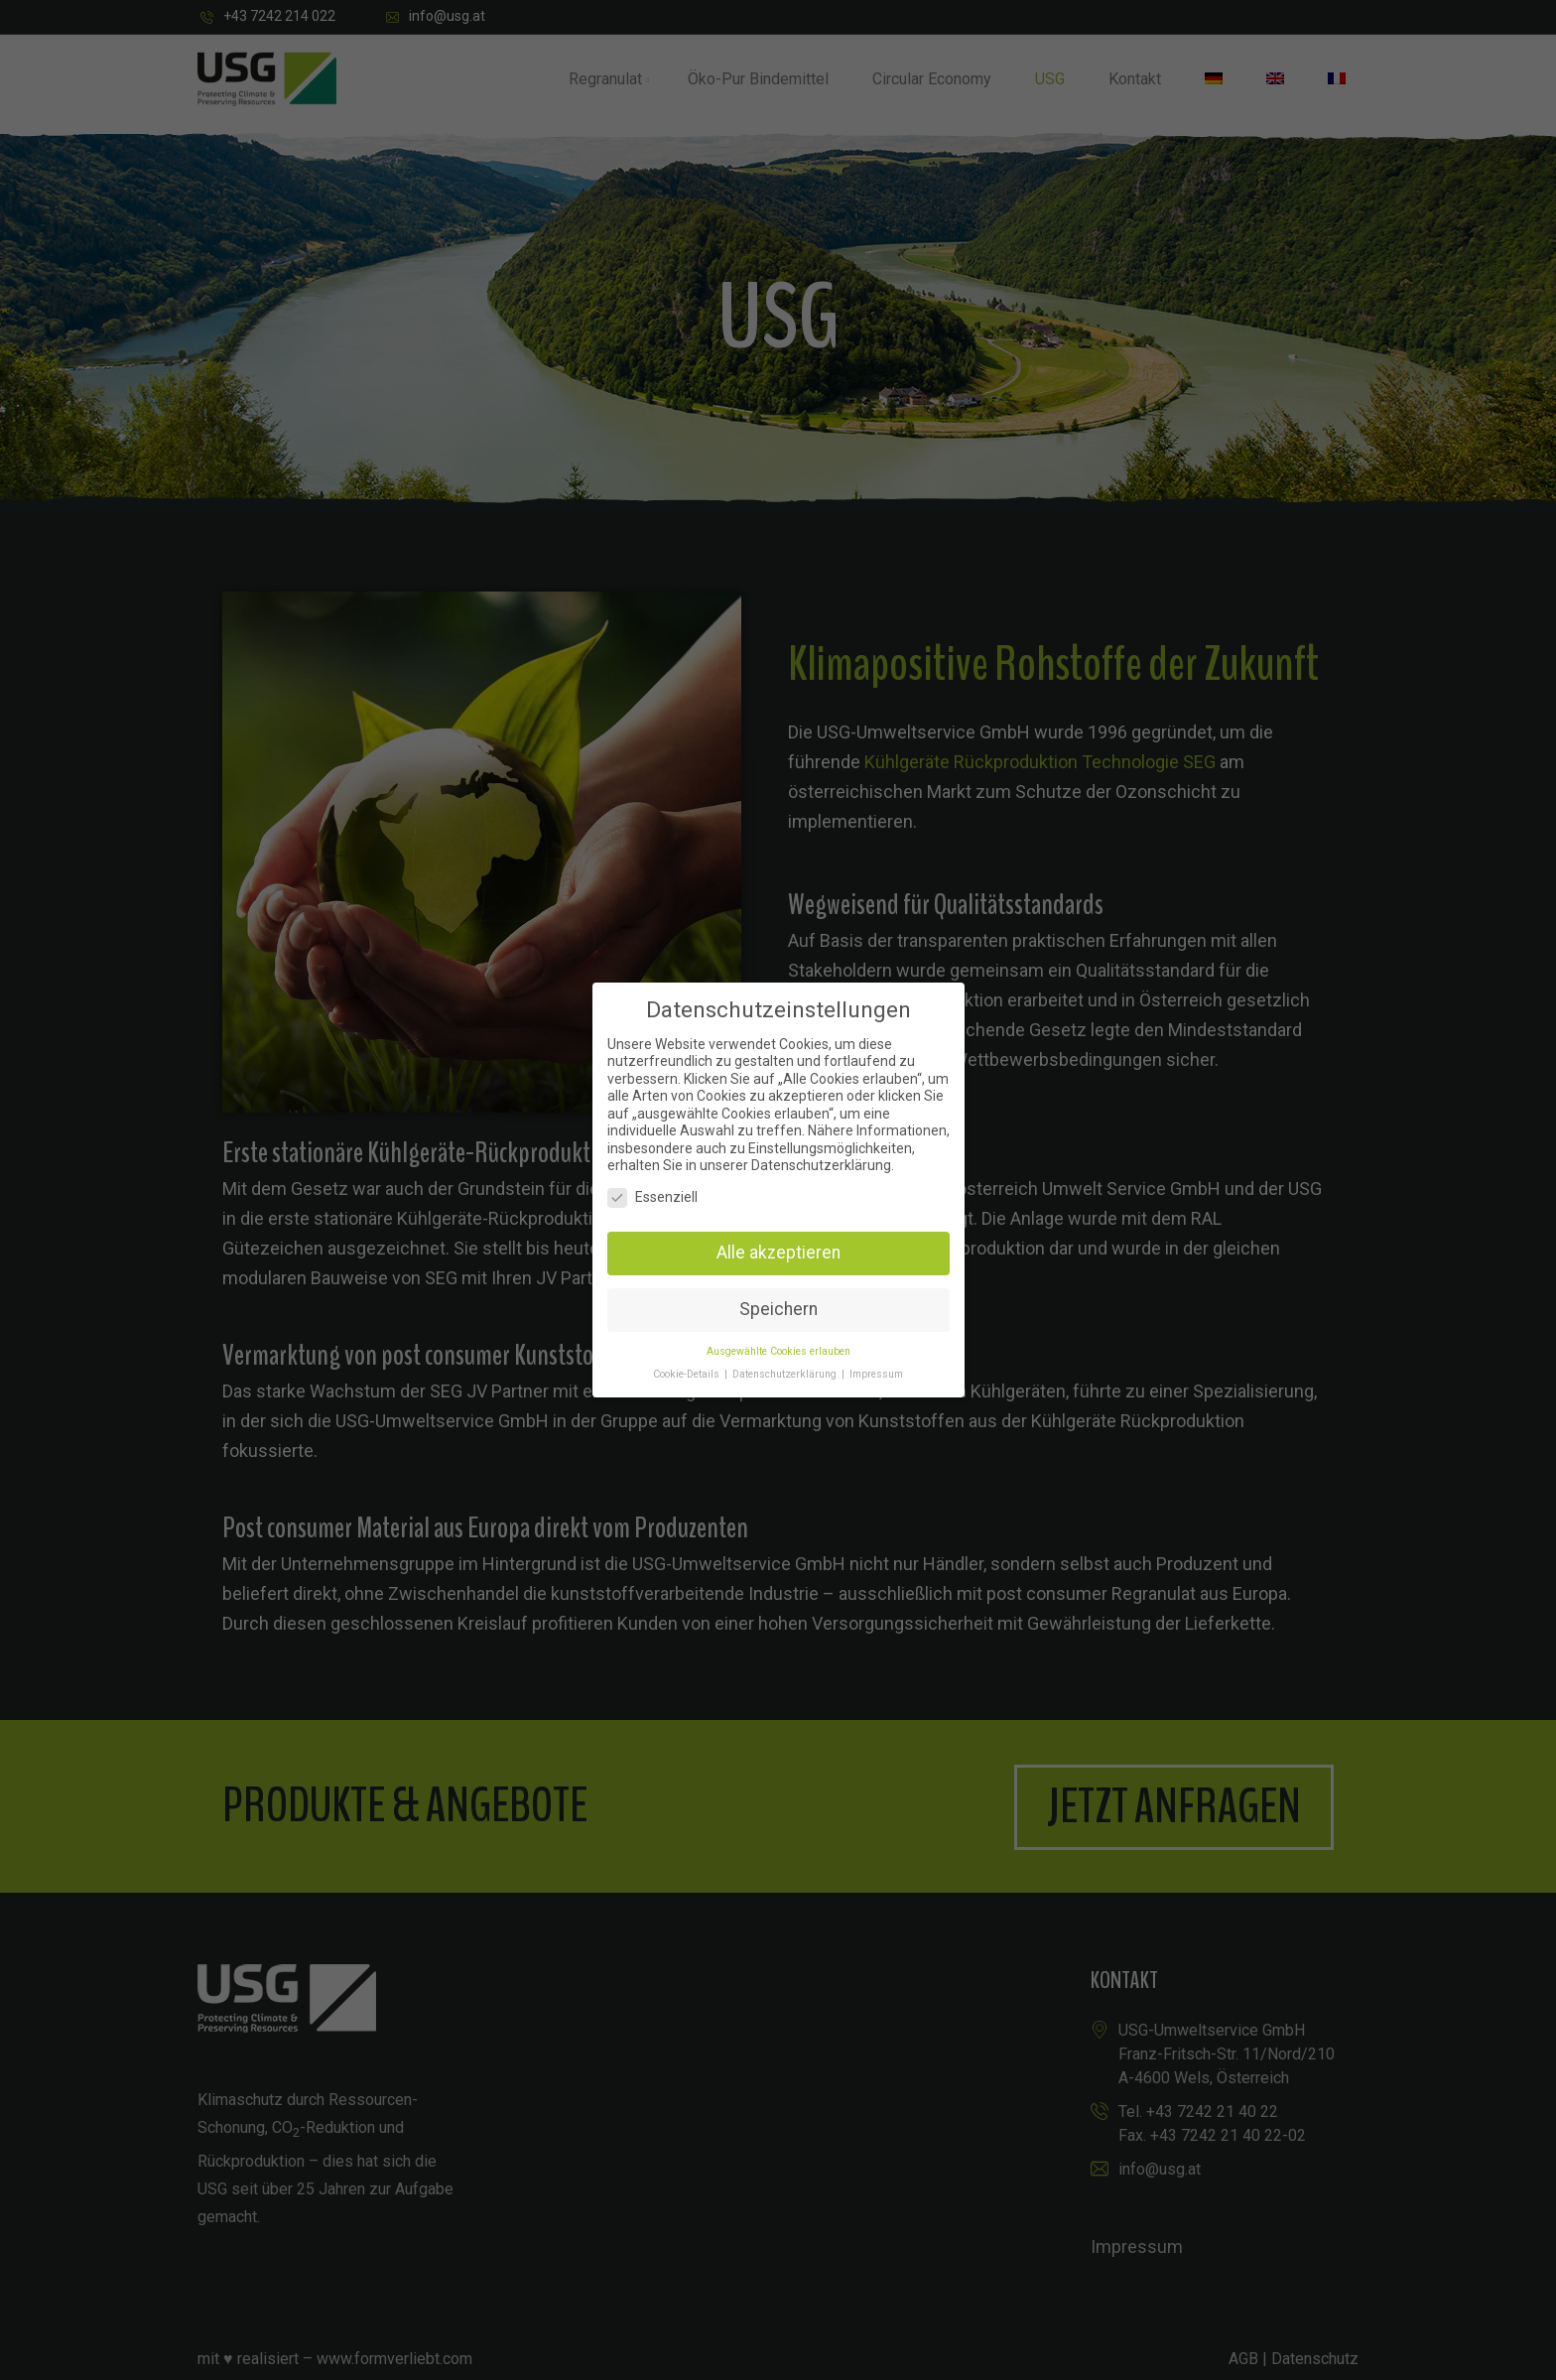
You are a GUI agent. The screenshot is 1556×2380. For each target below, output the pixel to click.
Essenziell (652, 1197)
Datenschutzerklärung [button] (786, 1374)
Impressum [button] (876, 1374)
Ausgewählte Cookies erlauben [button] (778, 1351)
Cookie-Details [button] (687, 1374)
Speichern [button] (778, 1309)
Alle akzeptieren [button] (778, 1252)
